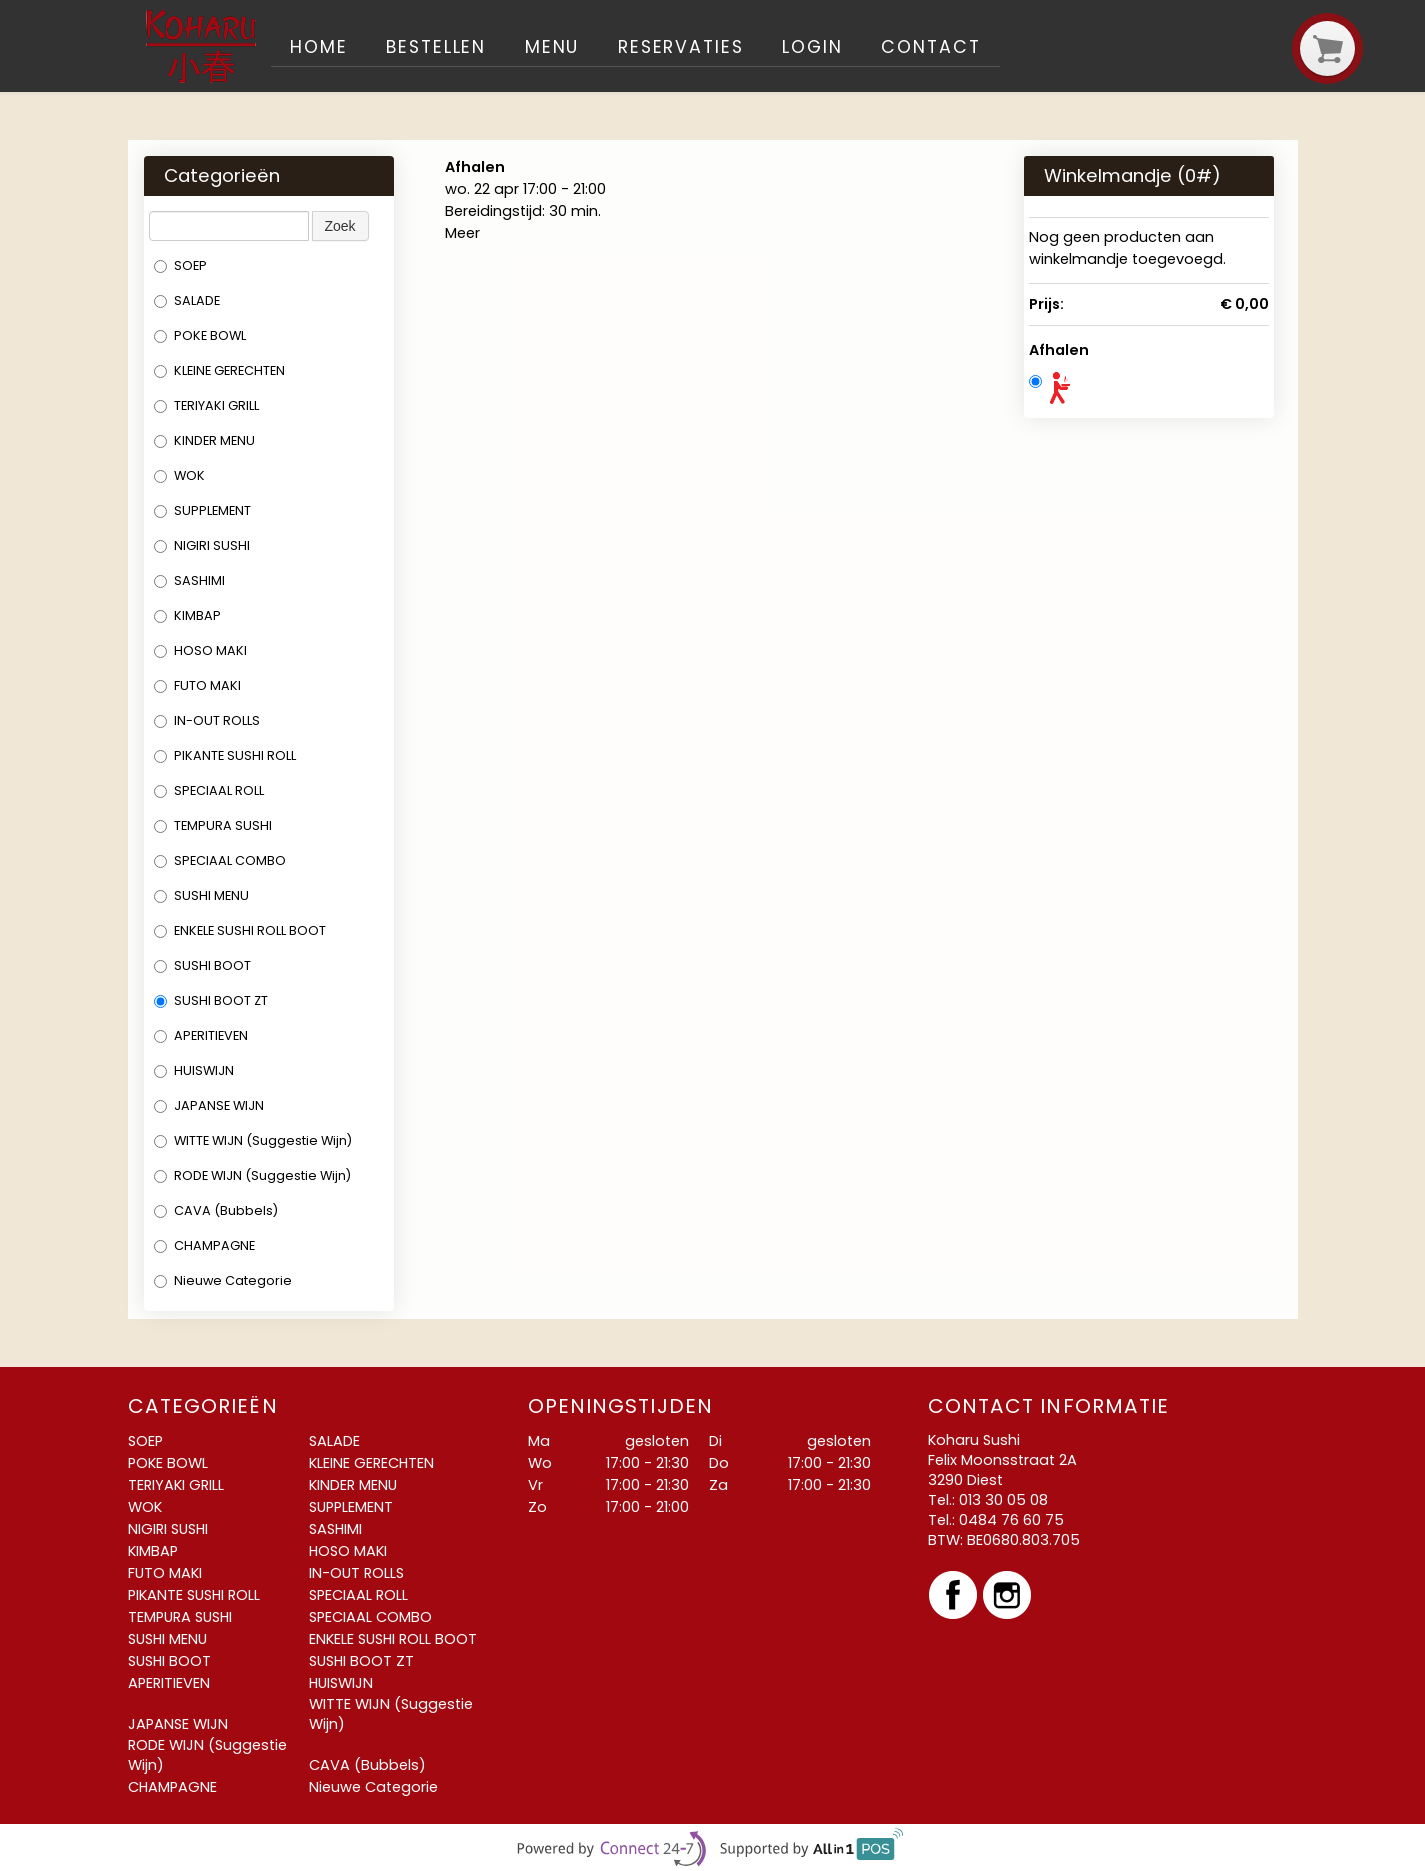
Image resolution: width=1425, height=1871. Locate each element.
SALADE (187, 300)
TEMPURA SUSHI (213, 825)
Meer (462, 233)
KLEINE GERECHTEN (219, 370)
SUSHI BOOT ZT (211, 1000)
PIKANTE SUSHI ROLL (225, 755)
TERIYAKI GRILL (206, 405)
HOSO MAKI (200, 650)
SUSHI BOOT (202, 965)
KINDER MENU (204, 440)
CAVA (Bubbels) (216, 1210)
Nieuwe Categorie (223, 1280)
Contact (930, 47)
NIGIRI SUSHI (202, 545)
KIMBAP (187, 615)
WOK (179, 475)
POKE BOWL (200, 335)
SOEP (180, 265)
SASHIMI (189, 580)
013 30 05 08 (1003, 1500)
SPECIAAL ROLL (209, 790)
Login (812, 47)
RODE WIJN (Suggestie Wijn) (252, 1175)
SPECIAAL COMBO (220, 860)
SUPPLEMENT (202, 510)
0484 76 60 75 (1011, 1520)
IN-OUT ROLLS (207, 720)
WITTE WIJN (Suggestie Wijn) (253, 1140)
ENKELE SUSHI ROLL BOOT (240, 930)
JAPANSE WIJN (209, 1105)
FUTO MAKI (197, 685)
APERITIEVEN (201, 1035)
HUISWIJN (194, 1070)
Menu (552, 47)
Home (319, 47)
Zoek (340, 226)
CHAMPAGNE (204, 1245)
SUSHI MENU (201, 895)
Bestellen (436, 47)
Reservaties (681, 47)
